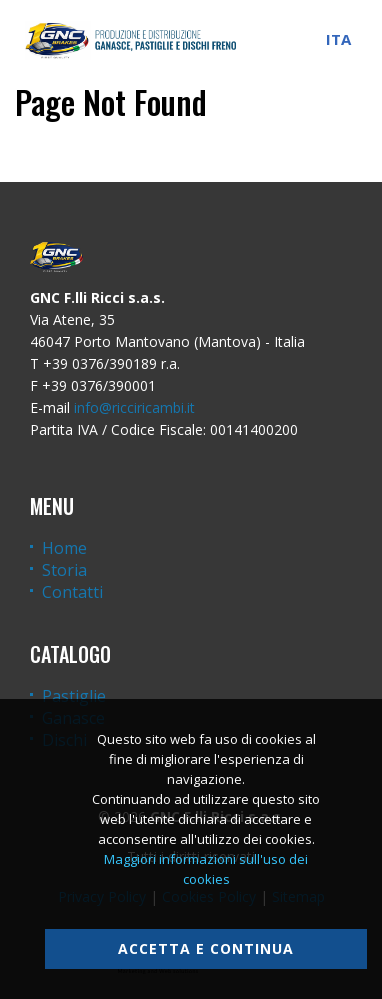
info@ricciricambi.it (134, 407)
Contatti (72, 592)
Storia (64, 570)
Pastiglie (74, 696)
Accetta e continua (206, 948)
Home (64, 548)
